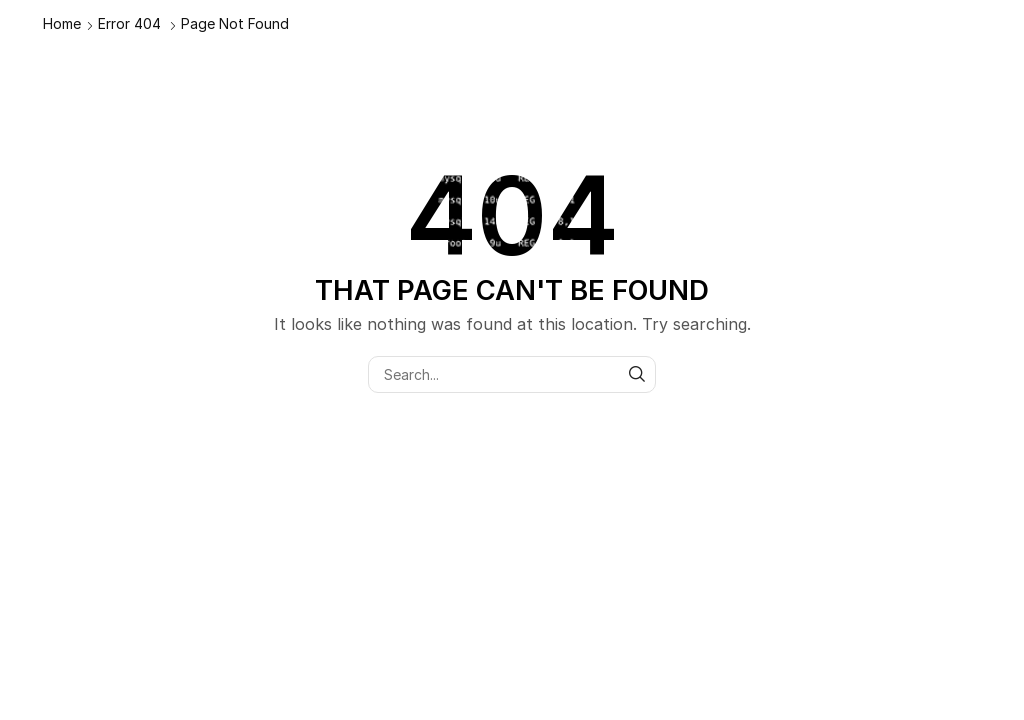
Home (62, 23)
